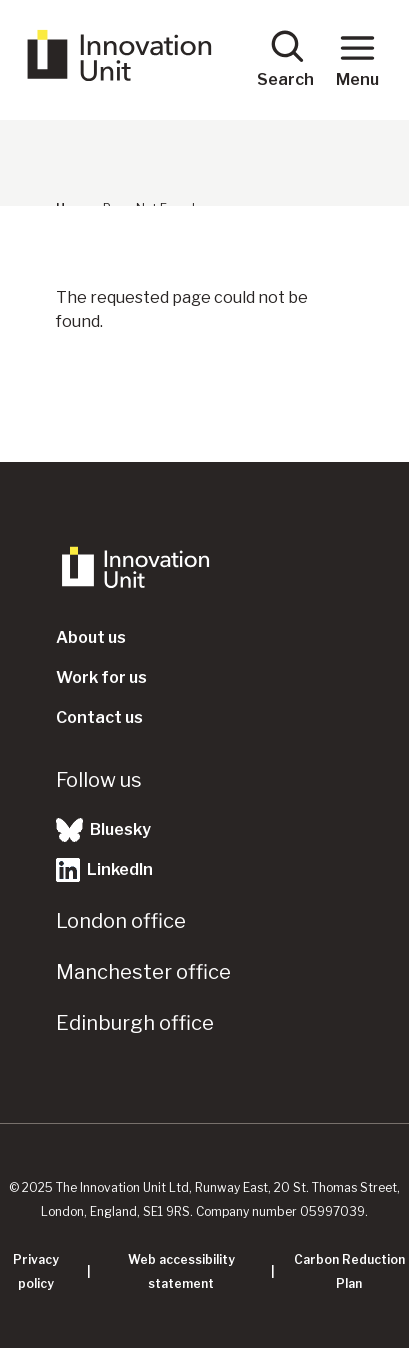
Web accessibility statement (181, 1271)
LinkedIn (104, 870)
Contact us (99, 717)
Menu (357, 58)
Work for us (101, 677)
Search (285, 58)
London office (121, 921)
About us (91, 637)
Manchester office (143, 972)
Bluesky (103, 830)
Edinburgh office (135, 1023)
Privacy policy (36, 1271)
